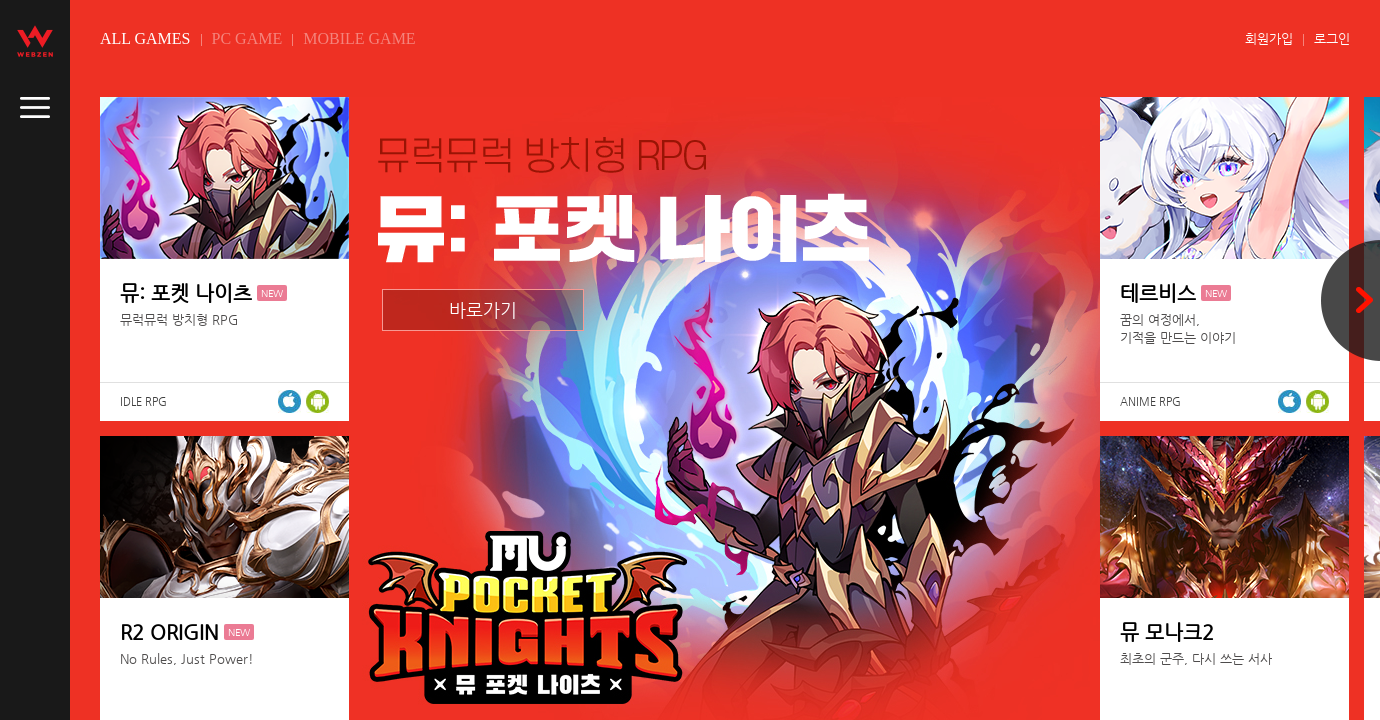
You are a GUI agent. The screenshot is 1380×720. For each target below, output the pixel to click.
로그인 (1332, 38)
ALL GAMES (145, 38)
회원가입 (1269, 38)
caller (35, 108)
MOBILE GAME (359, 38)
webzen (35, 41)
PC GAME (247, 38)
